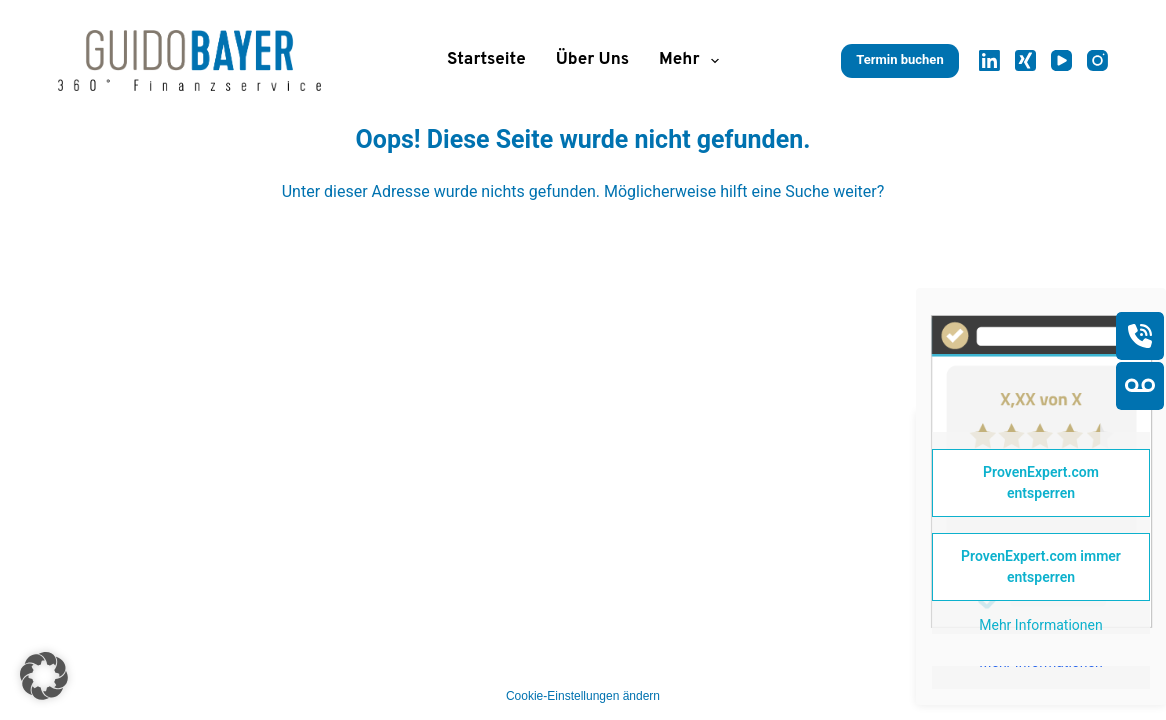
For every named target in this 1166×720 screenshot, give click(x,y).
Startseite (486, 60)
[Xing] (1025, 60)
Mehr (693, 61)
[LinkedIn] (989, 60)
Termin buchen (899, 59)
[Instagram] (1097, 60)
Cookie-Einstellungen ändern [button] (583, 696)
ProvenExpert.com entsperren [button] (1041, 482)
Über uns (592, 60)
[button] (44, 676)
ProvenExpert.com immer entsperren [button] (1041, 566)
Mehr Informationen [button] (1040, 625)
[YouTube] (1061, 60)
